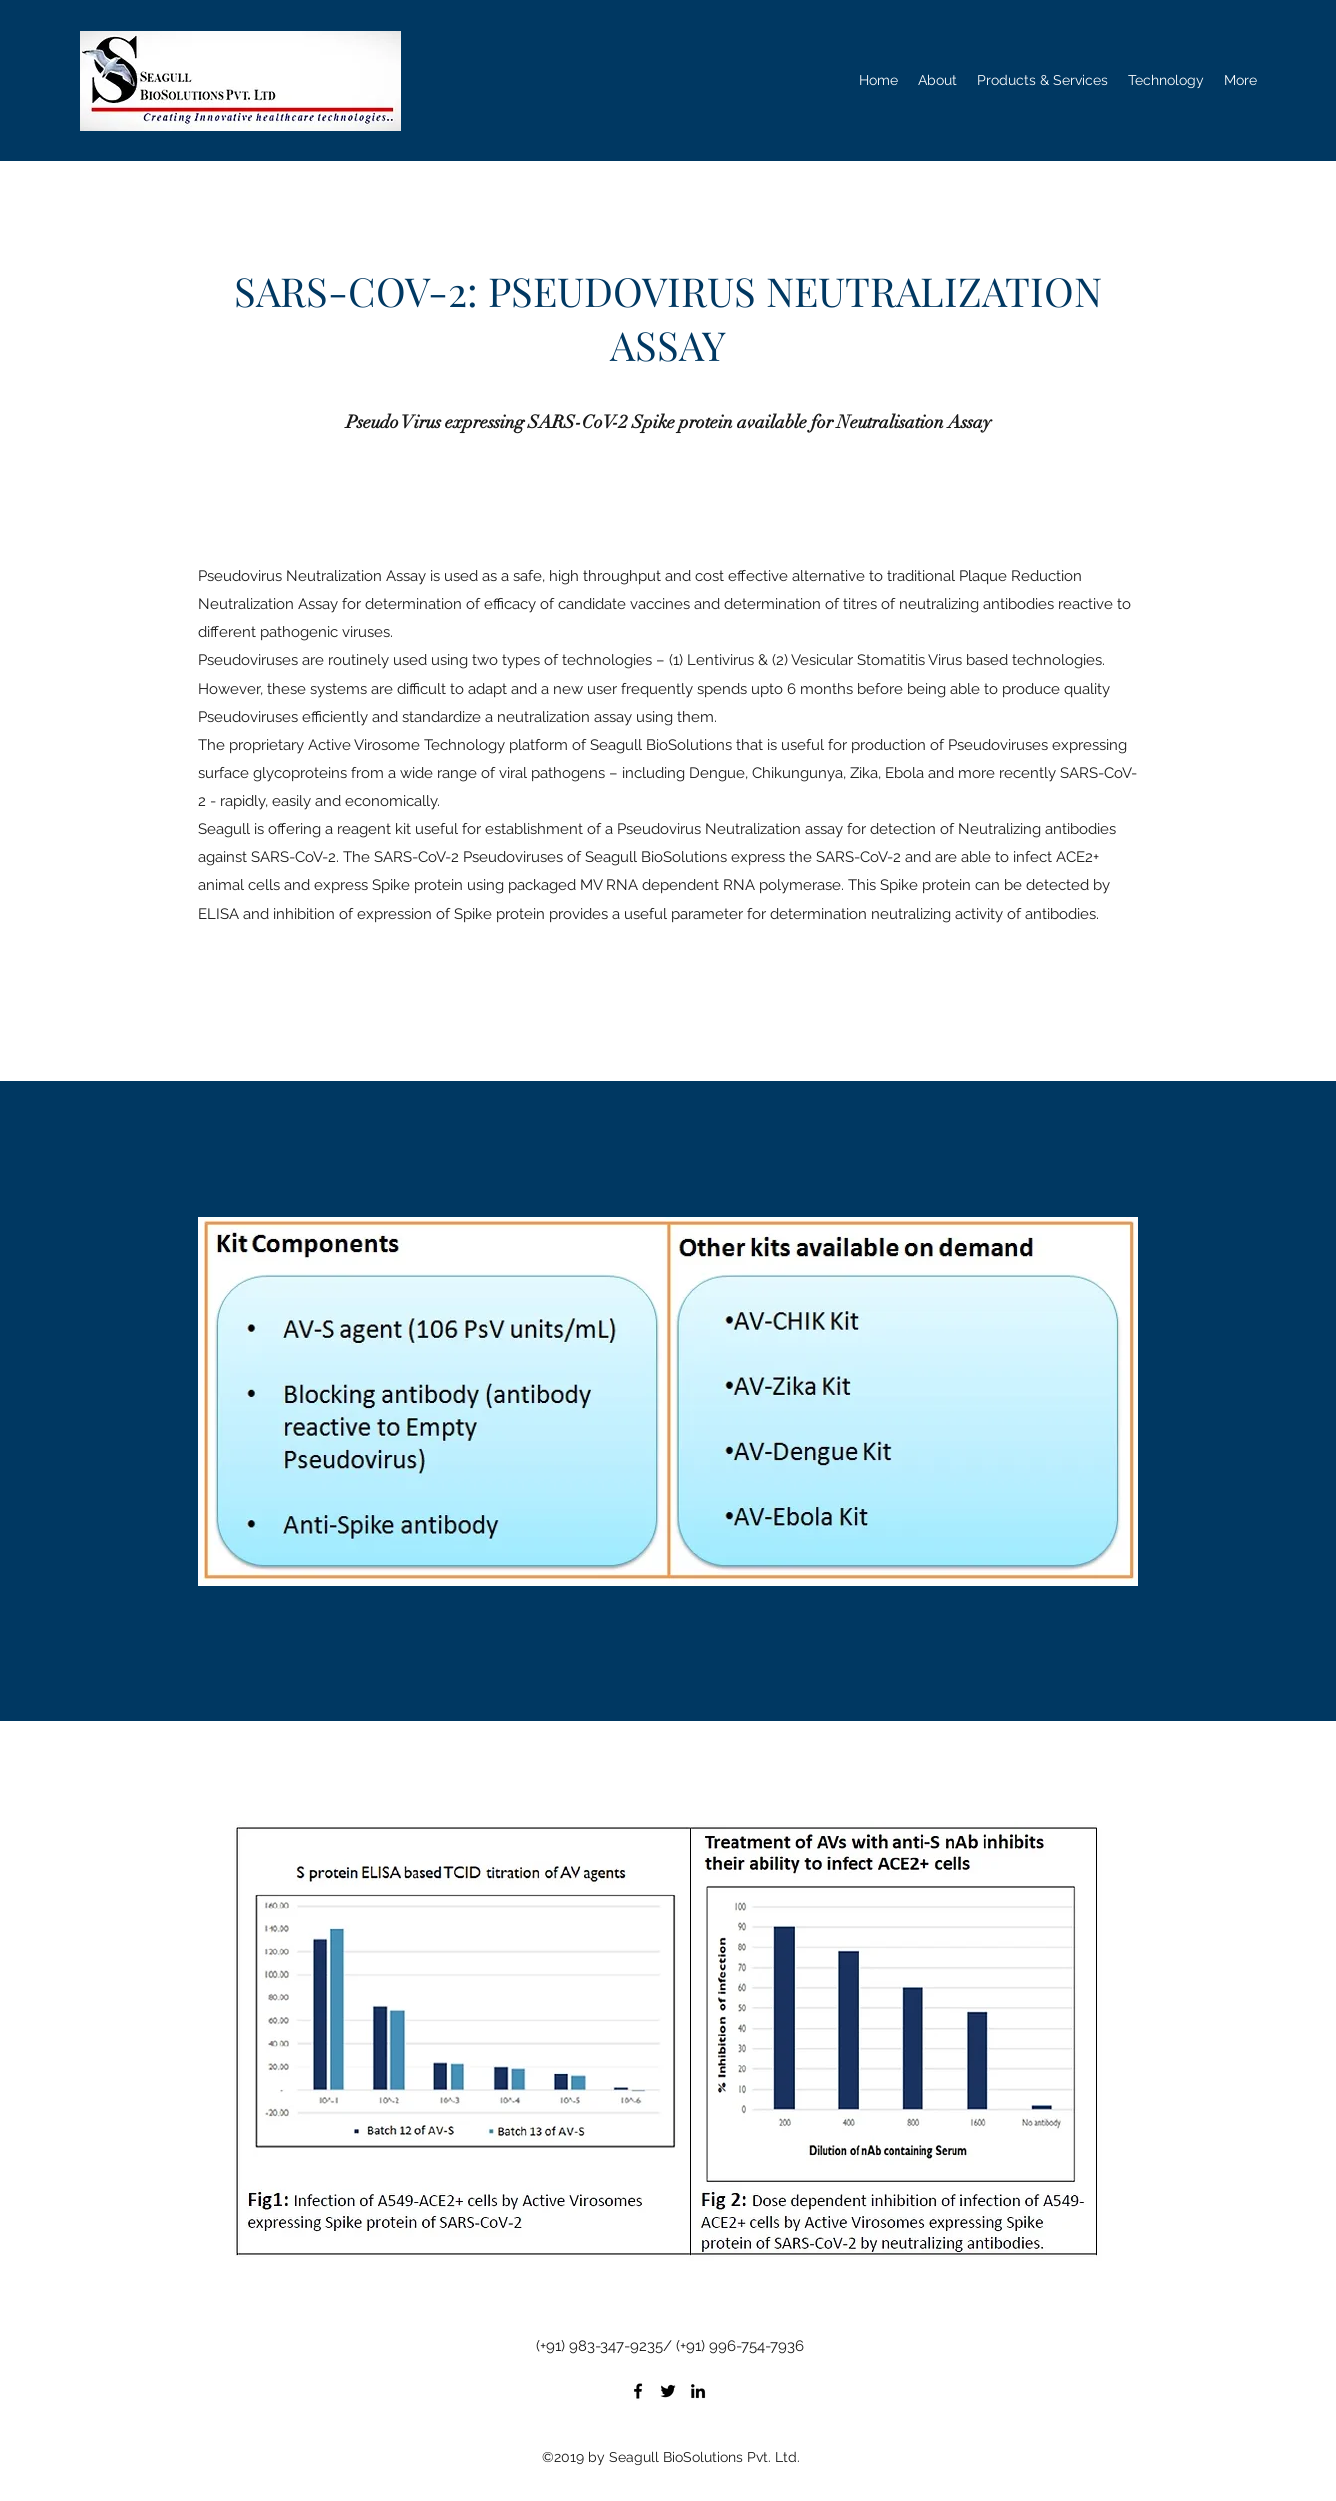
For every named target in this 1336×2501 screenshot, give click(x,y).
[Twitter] (668, 2391)
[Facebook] (638, 2391)
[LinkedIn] (698, 2391)
